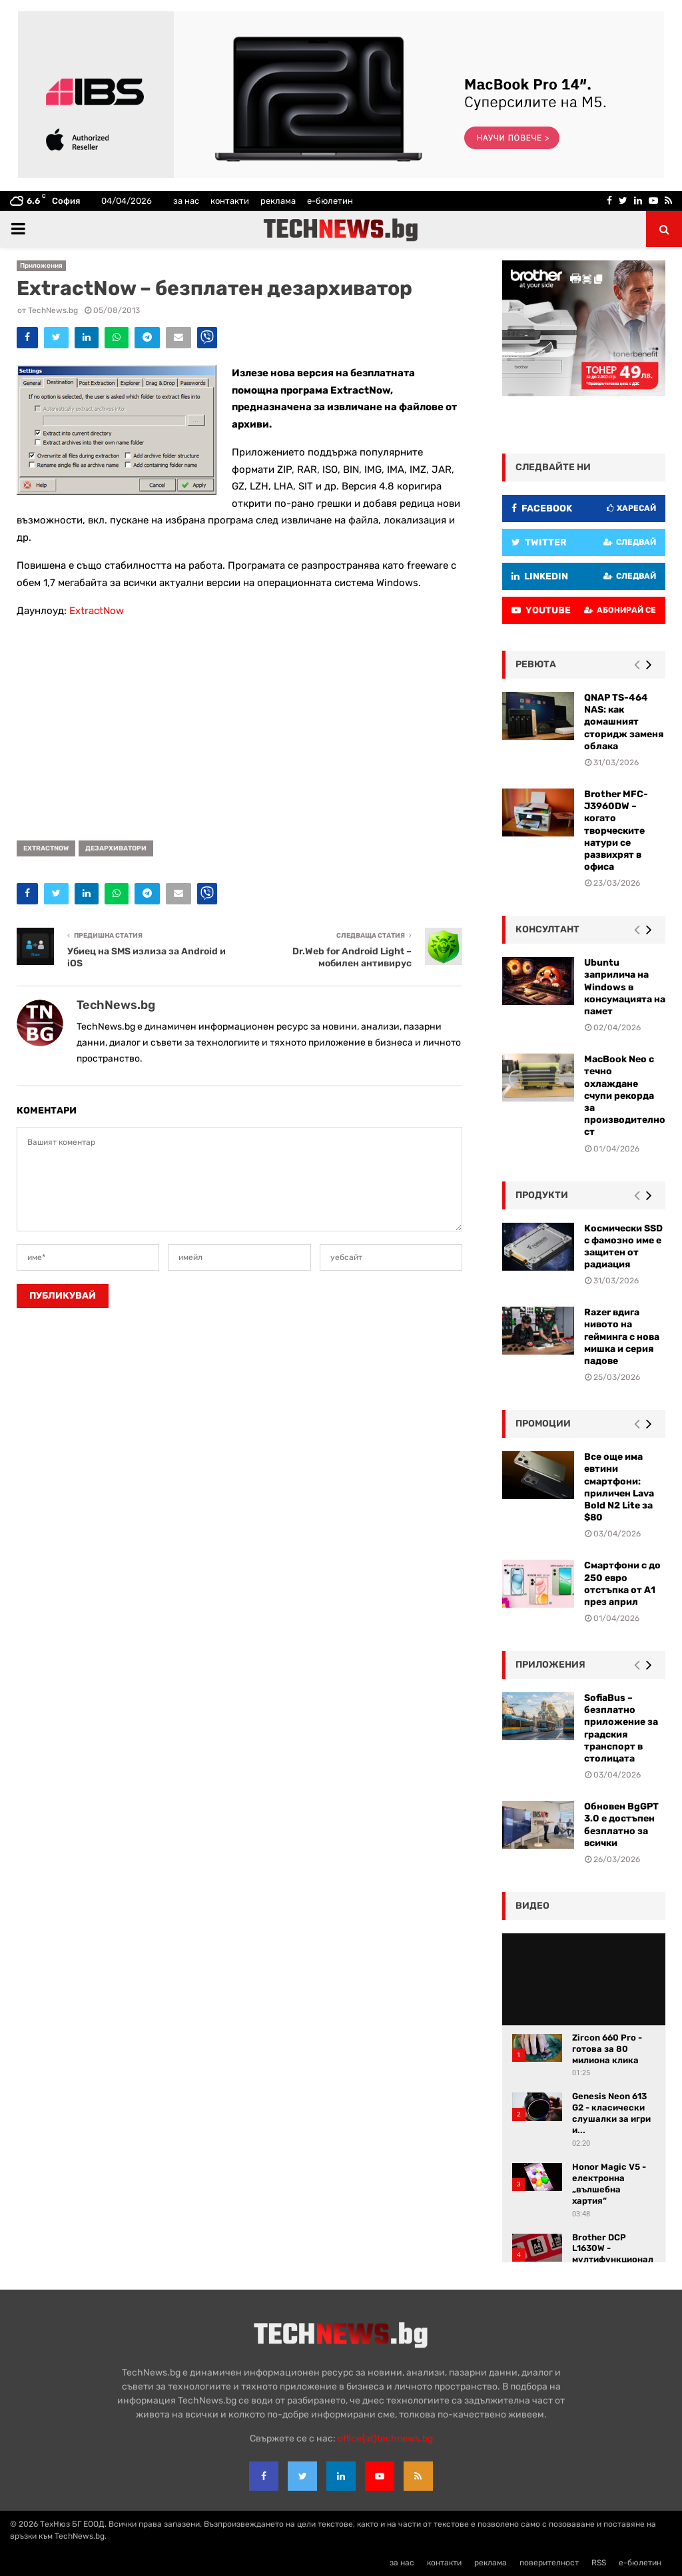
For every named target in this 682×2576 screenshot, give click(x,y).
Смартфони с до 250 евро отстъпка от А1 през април (622, 1584)
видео (532, 1905)
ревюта (535, 664)
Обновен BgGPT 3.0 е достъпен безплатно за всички (621, 1825)
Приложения (41, 266)
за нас (186, 201)
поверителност (549, 2562)
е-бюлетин (330, 201)
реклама (278, 201)
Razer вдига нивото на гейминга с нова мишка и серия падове (621, 1337)
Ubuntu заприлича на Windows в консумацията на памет (624, 987)
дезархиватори (116, 848)
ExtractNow (96, 611)
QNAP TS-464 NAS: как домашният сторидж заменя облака (623, 722)
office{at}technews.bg (385, 2438)
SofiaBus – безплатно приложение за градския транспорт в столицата (621, 1728)
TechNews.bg (53, 310)
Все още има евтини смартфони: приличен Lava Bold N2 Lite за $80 (619, 1487)
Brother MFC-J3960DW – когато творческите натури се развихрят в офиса (616, 830)
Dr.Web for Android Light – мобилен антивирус (352, 958)
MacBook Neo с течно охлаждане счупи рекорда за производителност (624, 1095)
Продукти (541, 1195)
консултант (547, 929)
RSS (598, 2562)
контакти (229, 201)
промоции (543, 1423)
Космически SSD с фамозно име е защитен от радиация (623, 1247)
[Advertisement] (239, 724)
